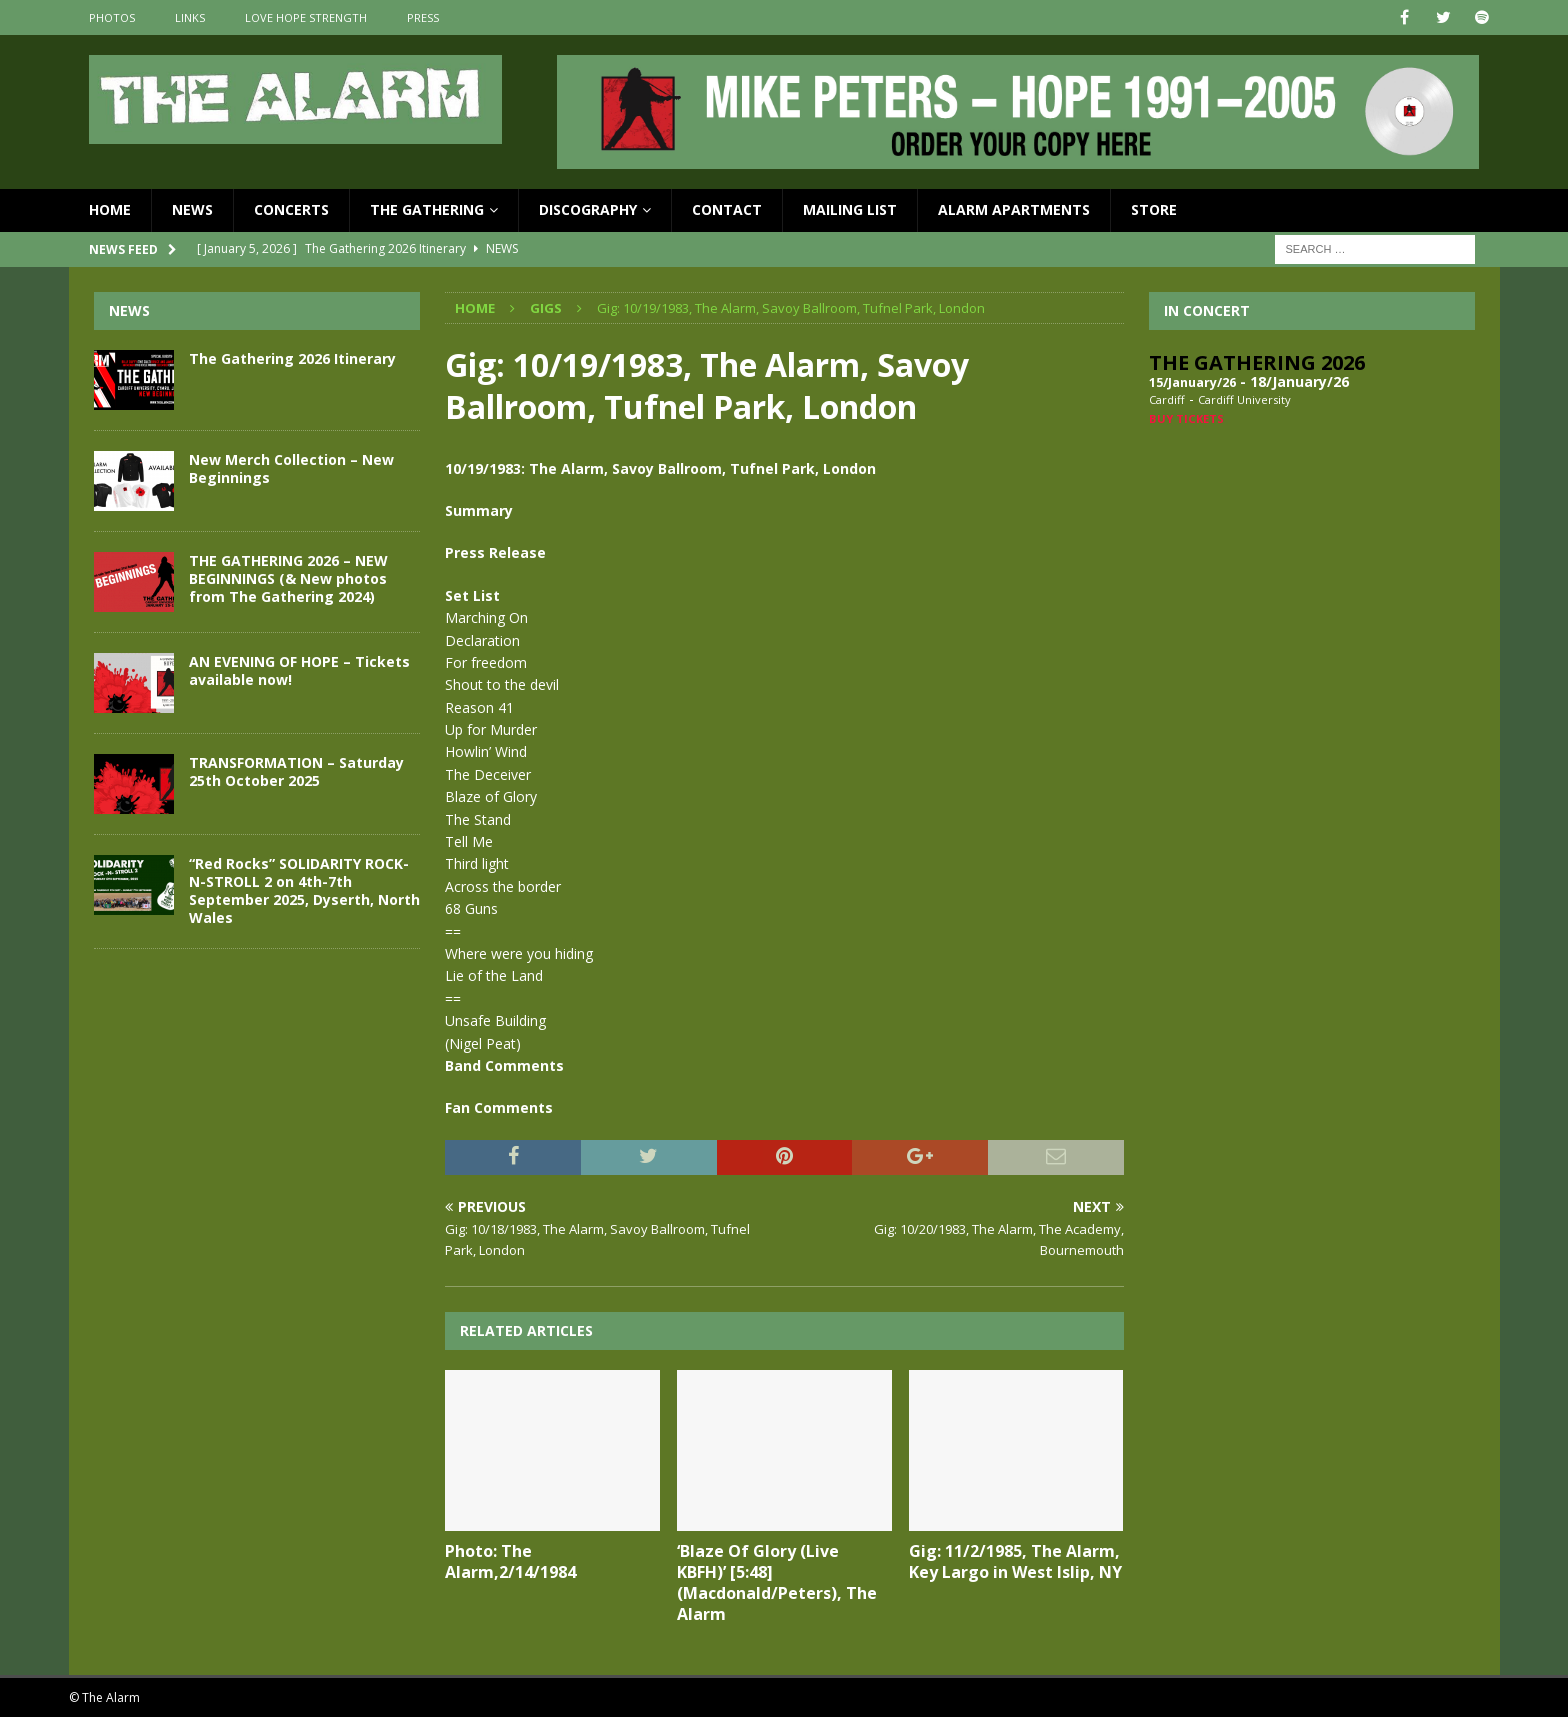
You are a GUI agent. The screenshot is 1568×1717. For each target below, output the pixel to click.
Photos (112, 17)
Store (1154, 209)
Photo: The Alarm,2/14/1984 (510, 1561)
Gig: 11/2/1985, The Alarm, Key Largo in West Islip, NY (1015, 1561)
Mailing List (850, 209)
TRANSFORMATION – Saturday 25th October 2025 (296, 771)
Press (423, 17)
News (192, 209)
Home (110, 209)
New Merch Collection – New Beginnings (291, 468)
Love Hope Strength (306, 17)
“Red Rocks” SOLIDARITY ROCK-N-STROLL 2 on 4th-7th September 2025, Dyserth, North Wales (304, 891)
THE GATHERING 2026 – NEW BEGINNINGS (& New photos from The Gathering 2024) (288, 578)
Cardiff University (1244, 399)
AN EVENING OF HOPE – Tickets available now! (299, 670)
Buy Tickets (1186, 418)
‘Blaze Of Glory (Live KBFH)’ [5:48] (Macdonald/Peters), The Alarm (777, 1582)
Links (190, 17)
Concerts (291, 209)
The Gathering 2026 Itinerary (292, 358)
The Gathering (427, 209)
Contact (727, 209)
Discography (588, 209)
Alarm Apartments (1014, 209)
